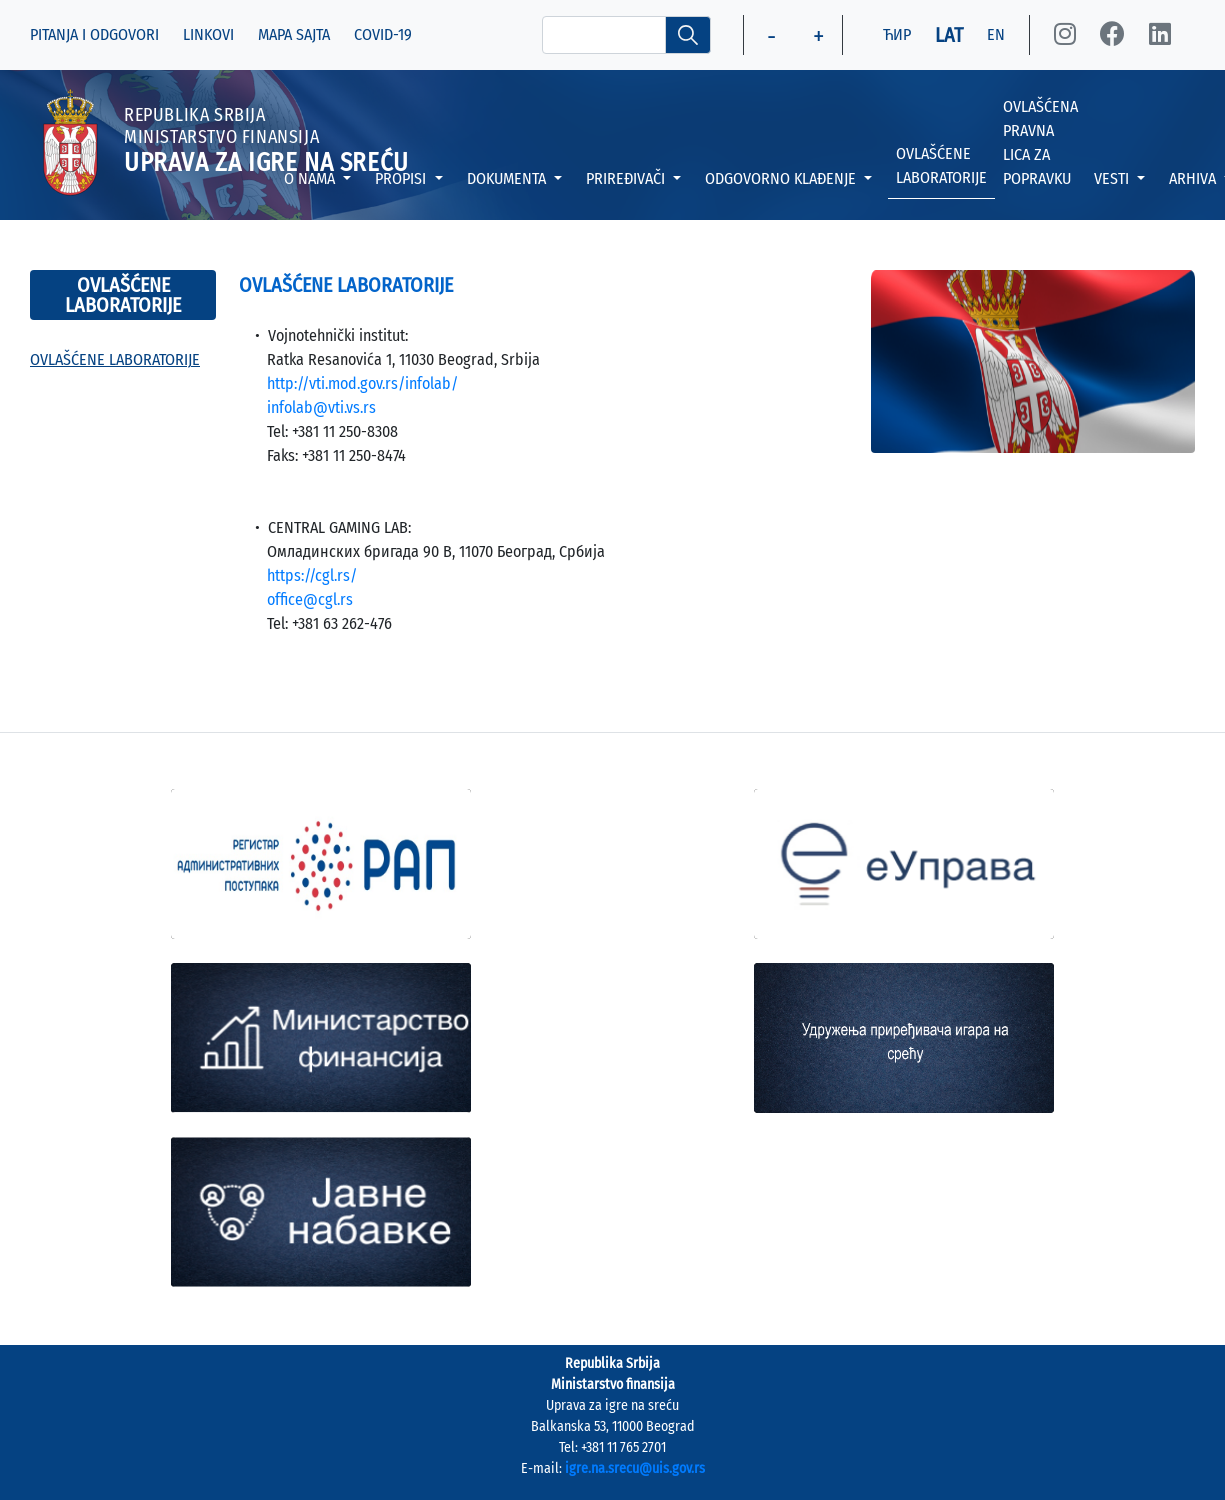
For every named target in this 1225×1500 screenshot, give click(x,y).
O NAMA (311, 178)
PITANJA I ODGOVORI (94, 34)
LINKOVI (208, 34)
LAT (949, 35)
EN (996, 34)
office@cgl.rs (310, 599)
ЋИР (897, 34)
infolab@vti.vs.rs (321, 407)
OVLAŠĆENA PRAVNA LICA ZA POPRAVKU (1040, 142)
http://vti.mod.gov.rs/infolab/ (362, 383)
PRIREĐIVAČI (627, 178)
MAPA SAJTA (294, 34)
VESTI (1113, 178)
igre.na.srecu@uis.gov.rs (635, 1468)
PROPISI (402, 178)
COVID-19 (383, 34)
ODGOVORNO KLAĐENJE (782, 178)
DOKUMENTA (508, 178)
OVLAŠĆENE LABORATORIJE (941, 165)
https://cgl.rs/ (312, 575)
